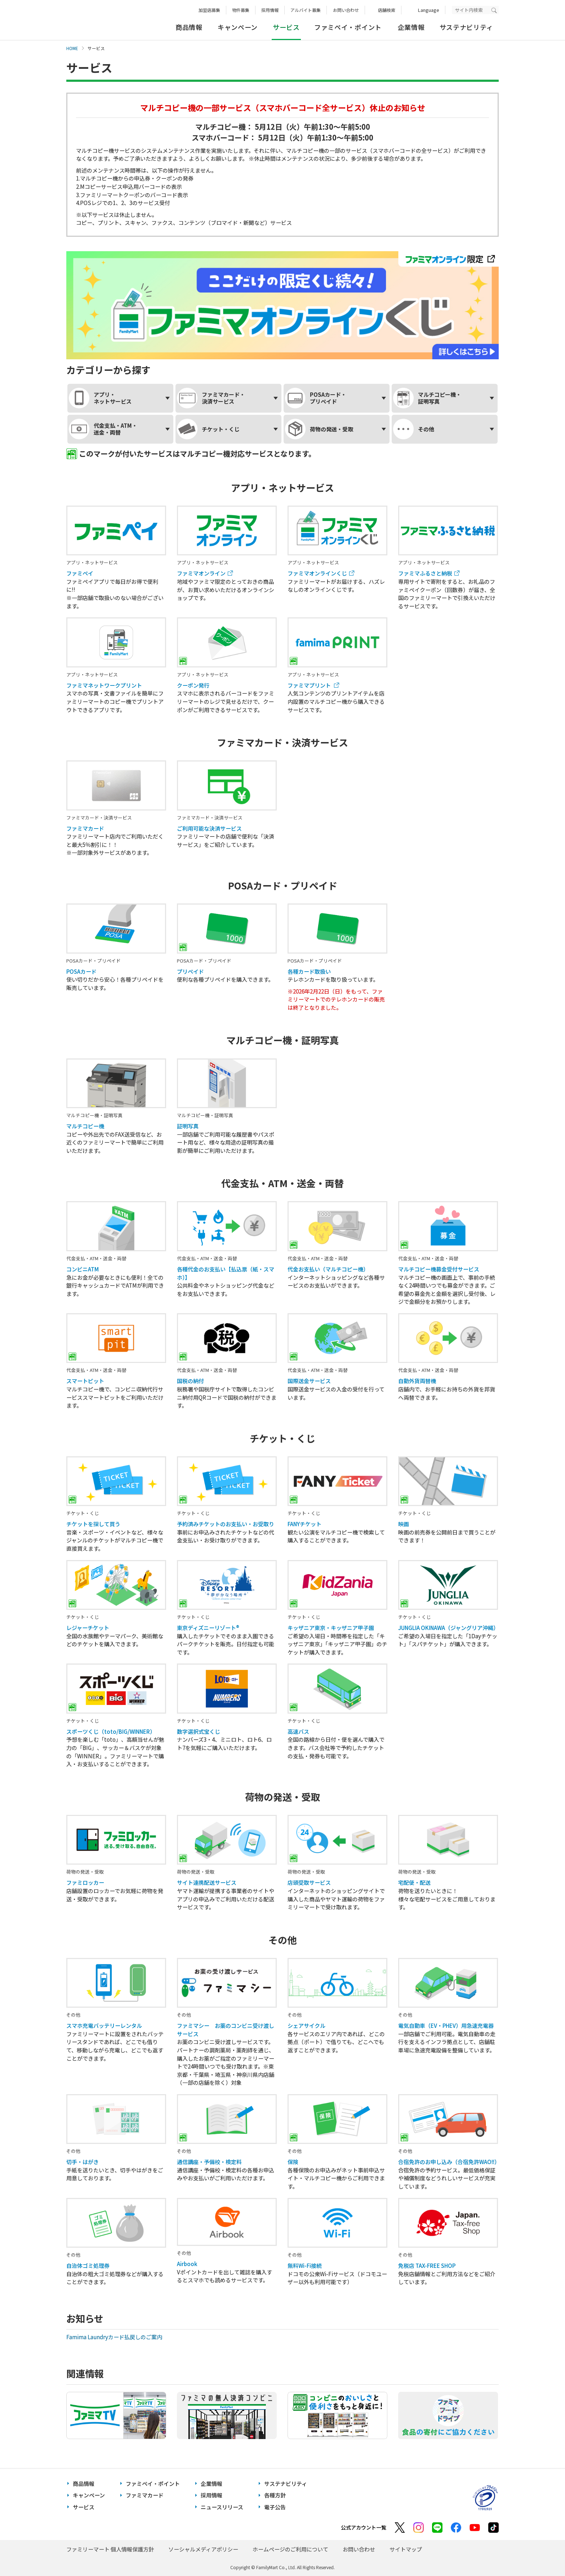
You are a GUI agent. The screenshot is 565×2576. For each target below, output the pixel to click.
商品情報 (189, 27)
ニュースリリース (222, 2507)
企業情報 (411, 27)
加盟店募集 (209, 10)
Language (428, 9)
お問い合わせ (346, 10)
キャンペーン (238, 27)
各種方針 (275, 2495)
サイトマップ (406, 2549)
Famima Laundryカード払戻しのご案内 (114, 2337)
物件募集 (240, 10)
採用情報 (270, 10)
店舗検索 (386, 10)
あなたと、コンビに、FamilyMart (102, 20)
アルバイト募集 (305, 10)
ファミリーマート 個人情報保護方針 (110, 2549)
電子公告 (275, 2507)
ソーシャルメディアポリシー (203, 2549)
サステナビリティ (466, 27)
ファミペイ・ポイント (348, 27)
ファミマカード (145, 2495)
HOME (72, 48)
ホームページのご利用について (290, 2549)
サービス (83, 2507)
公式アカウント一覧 (363, 2527)
